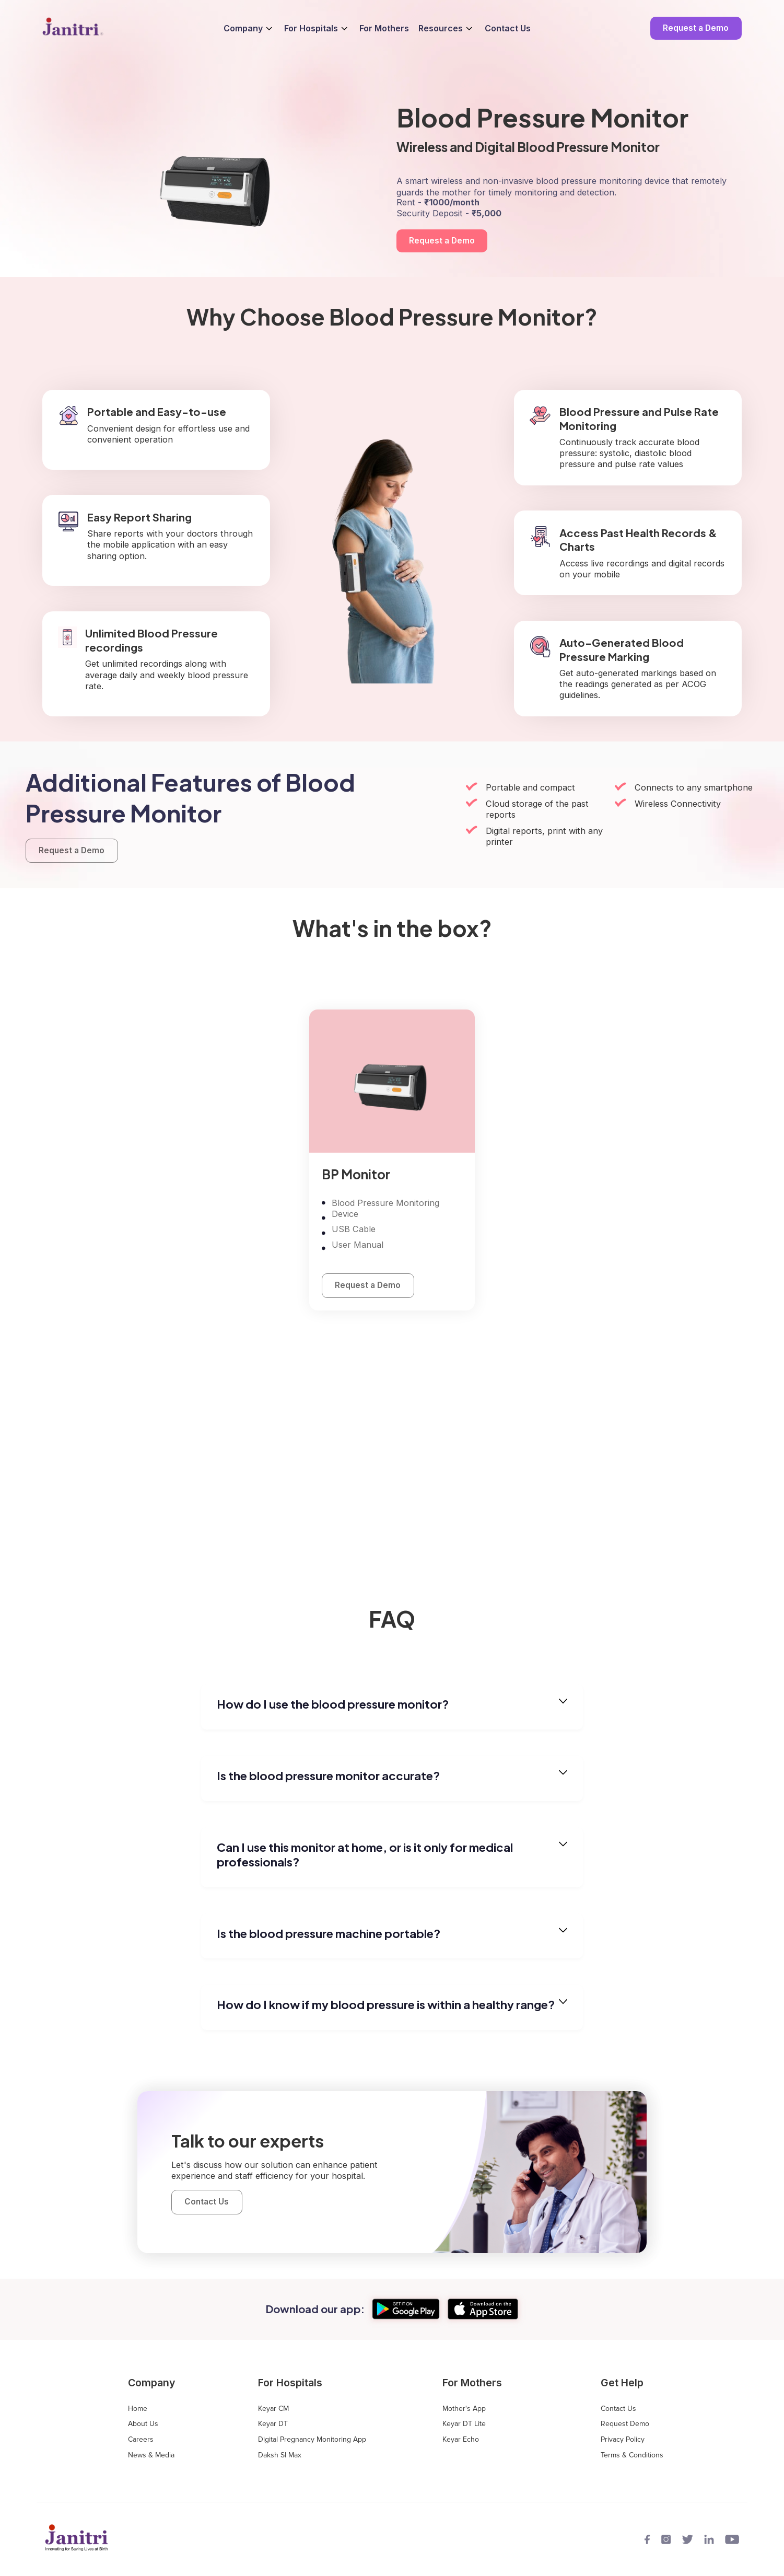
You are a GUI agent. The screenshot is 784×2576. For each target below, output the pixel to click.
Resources (440, 28)
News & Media (151, 2455)
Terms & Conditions (632, 2455)
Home (137, 2409)
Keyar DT (273, 2424)
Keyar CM (273, 2409)
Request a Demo (696, 28)
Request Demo (625, 2424)
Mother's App (464, 2409)
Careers (141, 2439)
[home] (72, 28)
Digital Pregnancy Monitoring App (312, 2439)
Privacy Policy (623, 2439)
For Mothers (384, 28)
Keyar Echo (460, 2439)
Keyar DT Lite (464, 2424)
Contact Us (508, 28)
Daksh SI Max (279, 2455)
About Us (143, 2424)
